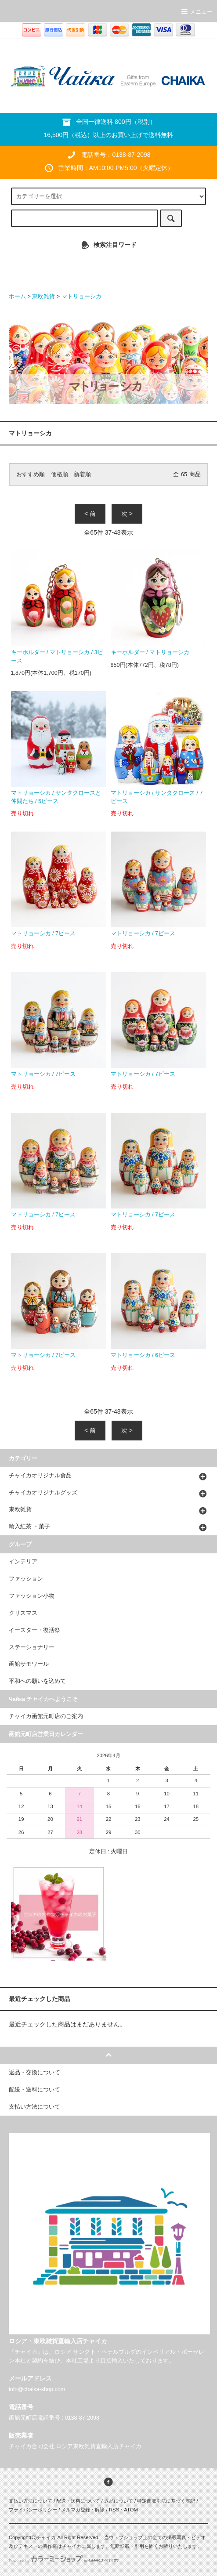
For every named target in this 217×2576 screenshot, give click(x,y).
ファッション (26, 1579)
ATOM (131, 2509)
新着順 (82, 474)
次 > (127, 513)
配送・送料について (78, 2501)
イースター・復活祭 (34, 1630)
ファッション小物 (31, 1596)
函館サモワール (29, 1664)
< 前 (90, 513)
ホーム (17, 296)
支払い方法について (30, 2501)
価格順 (59, 474)
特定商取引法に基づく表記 (166, 2501)
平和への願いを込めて (37, 1681)
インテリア (23, 1562)
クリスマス (23, 1613)
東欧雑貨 (43, 296)
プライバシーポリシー (33, 2509)
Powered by (64, 2560)
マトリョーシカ (81, 296)
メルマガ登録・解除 (83, 2509)
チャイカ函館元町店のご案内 (46, 1716)
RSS (114, 2509)
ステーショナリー (31, 1647)
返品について (118, 2501)
